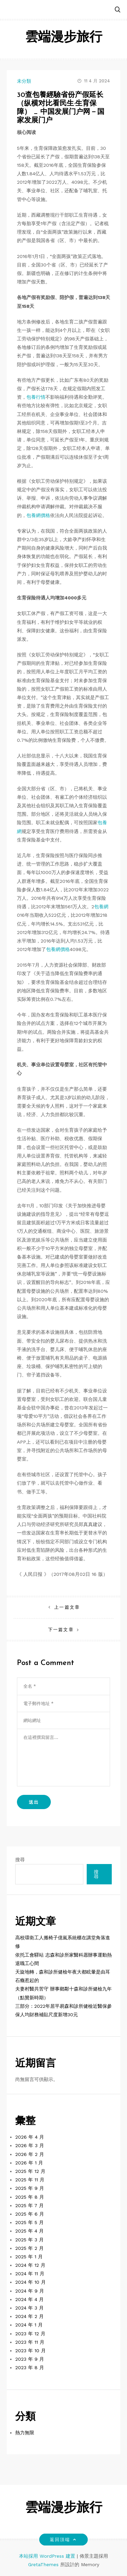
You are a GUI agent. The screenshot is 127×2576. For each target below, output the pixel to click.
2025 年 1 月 (29, 2256)
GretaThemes (43, 2564)
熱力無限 (24, 2432)
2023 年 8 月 (29, 2367)
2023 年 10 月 (30, 2350)
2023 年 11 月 (29, 2342)
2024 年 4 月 (29, 2299)
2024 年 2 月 (29, 2316)
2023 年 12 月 (30, 2333)
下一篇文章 (60, 1629)
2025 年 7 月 (29, 2205)
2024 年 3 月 (29, 2308)
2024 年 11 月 (29, 2273)
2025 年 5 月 (29, 2222)
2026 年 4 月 (29, 2137)
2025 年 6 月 (29, 2214)
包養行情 (35, 397)
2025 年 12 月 (30, 2171)
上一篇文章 (67, 1607)
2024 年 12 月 (30, 2265)
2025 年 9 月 (29, 2188)
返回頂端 (63, 2539)
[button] (117, 10)
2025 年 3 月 (29, 2239)
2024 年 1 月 (29, 2324)
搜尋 (20, 1859)
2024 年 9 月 (29, 2291)
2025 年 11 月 (29, 2179)
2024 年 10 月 (30, 2282)
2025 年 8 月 (29, 2197)
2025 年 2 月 (29, 2248)
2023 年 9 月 (29, 2359)
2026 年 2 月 (29, 2154)
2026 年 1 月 (29, 2162)
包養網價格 (38, 515)
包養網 (101, 906)
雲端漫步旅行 (63, 37)
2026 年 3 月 (29, 2145)
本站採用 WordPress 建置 (48, 2556)
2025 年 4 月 (29, 2231)
